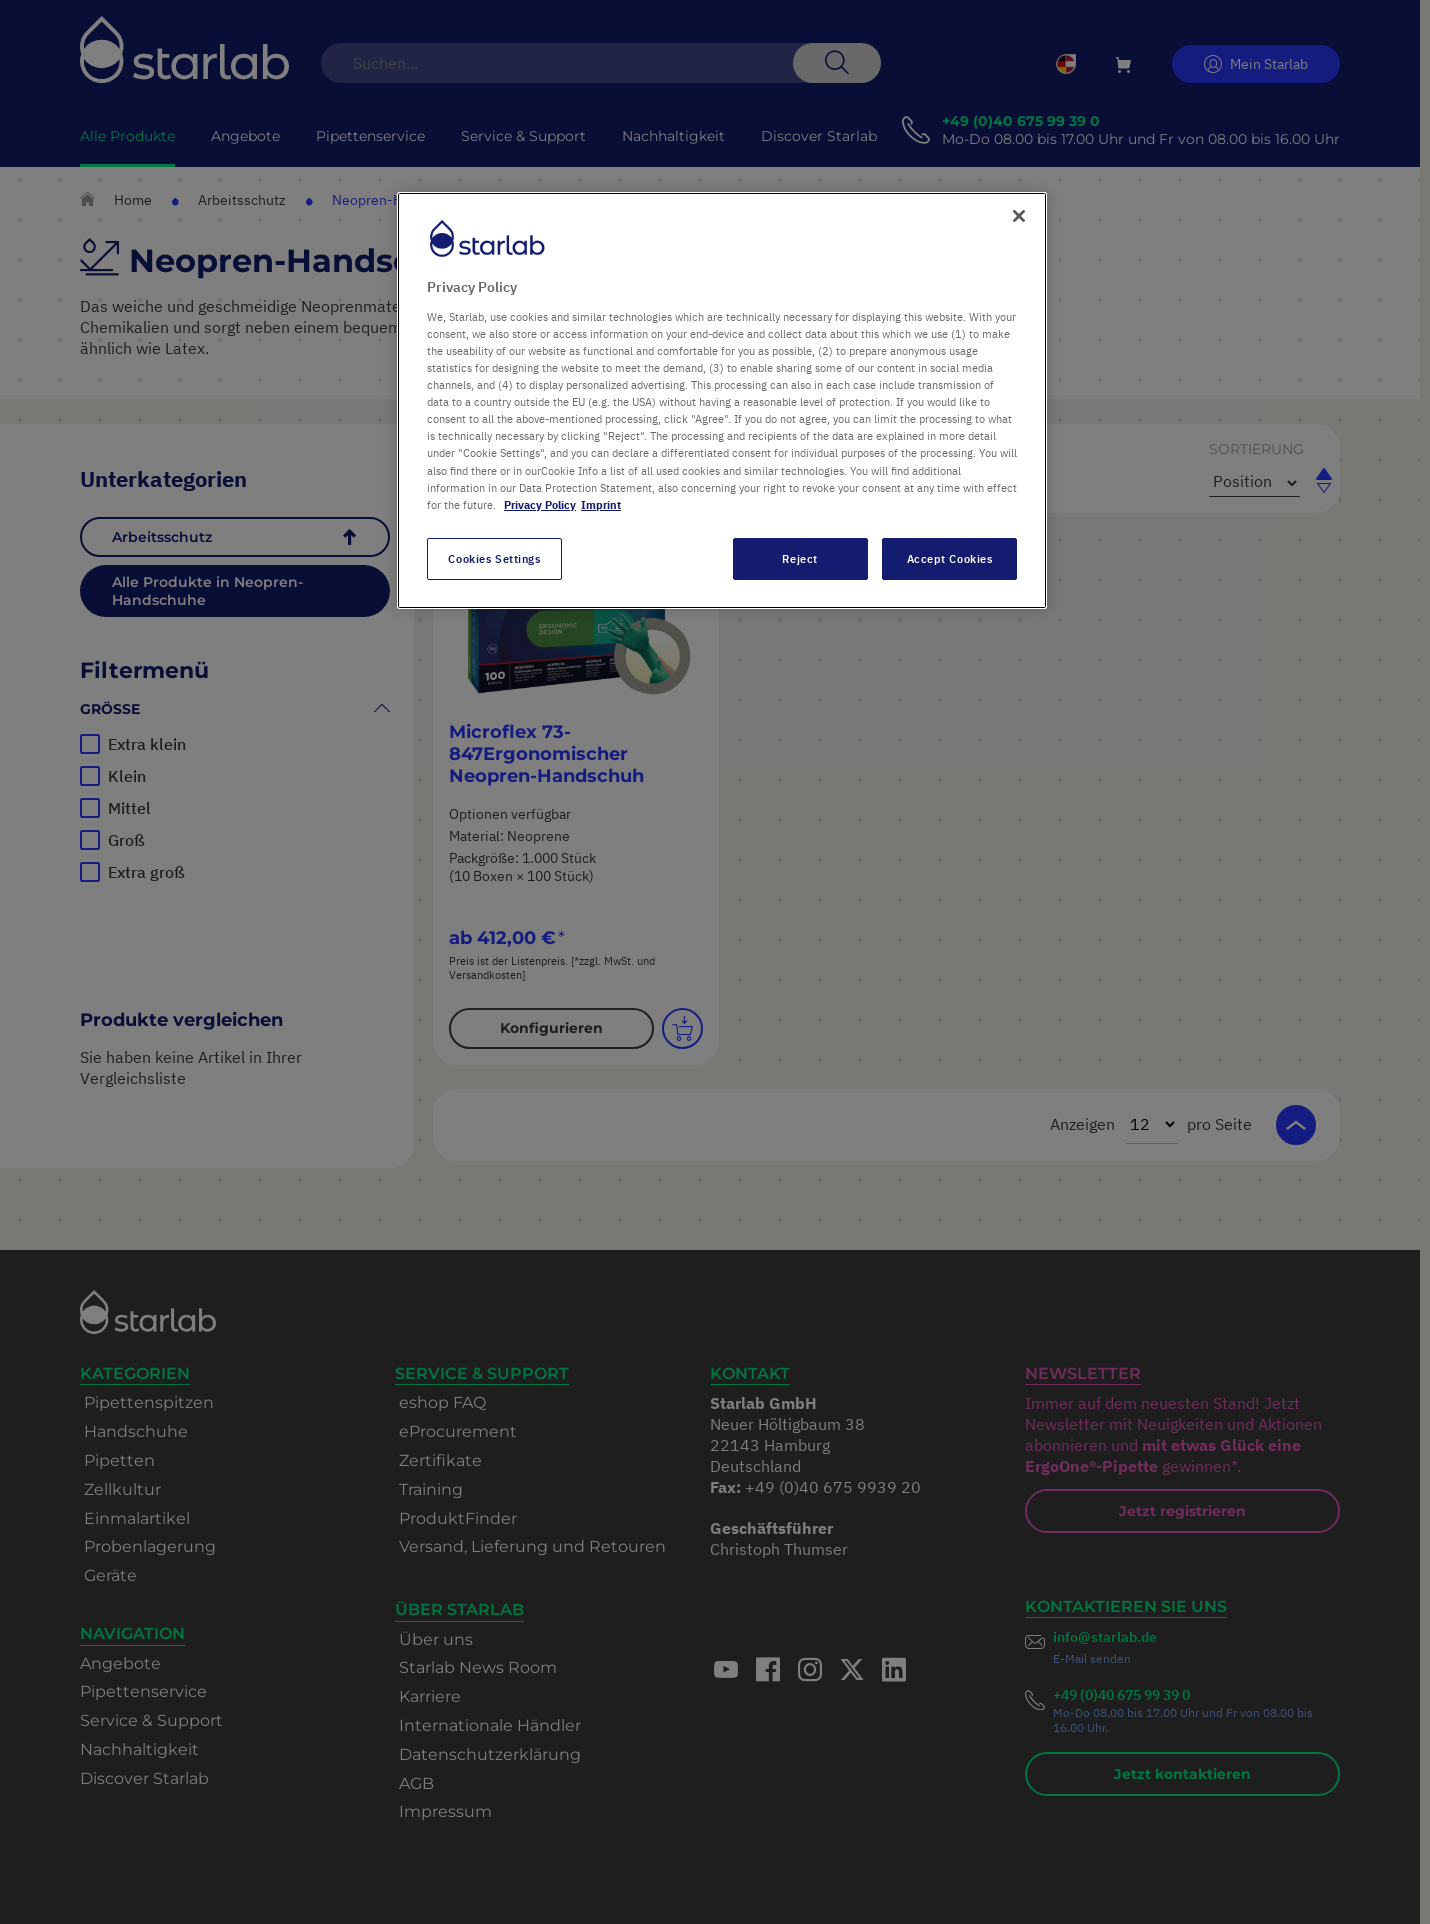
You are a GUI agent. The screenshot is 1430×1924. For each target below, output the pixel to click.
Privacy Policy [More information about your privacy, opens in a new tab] (540, 504)
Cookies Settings (494, 558)
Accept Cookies (950, 558)
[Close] (1019, 216)
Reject (799, 558)
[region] (722, 400)
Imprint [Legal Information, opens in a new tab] (601, 504)
